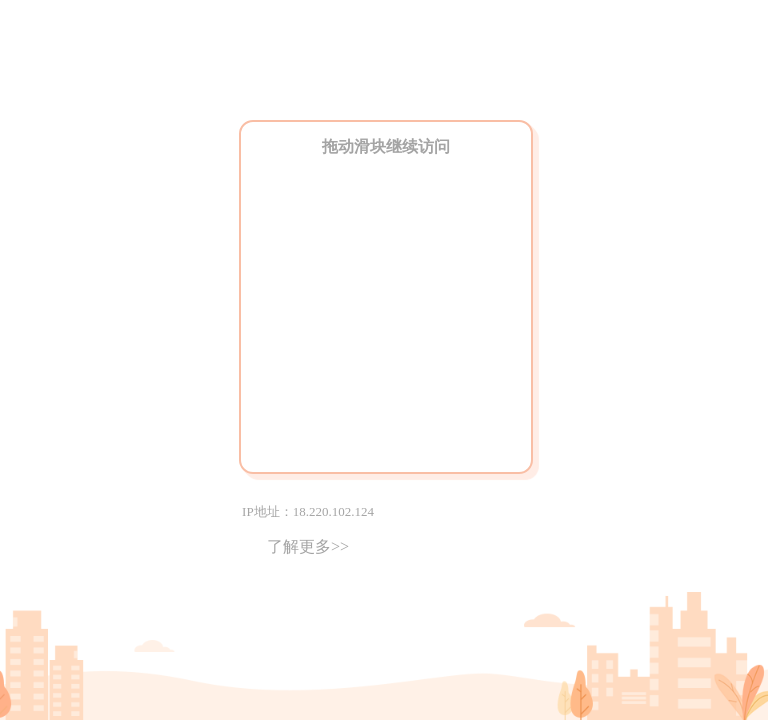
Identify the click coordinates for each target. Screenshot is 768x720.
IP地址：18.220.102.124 (308, 511)
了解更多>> (308, 546)
